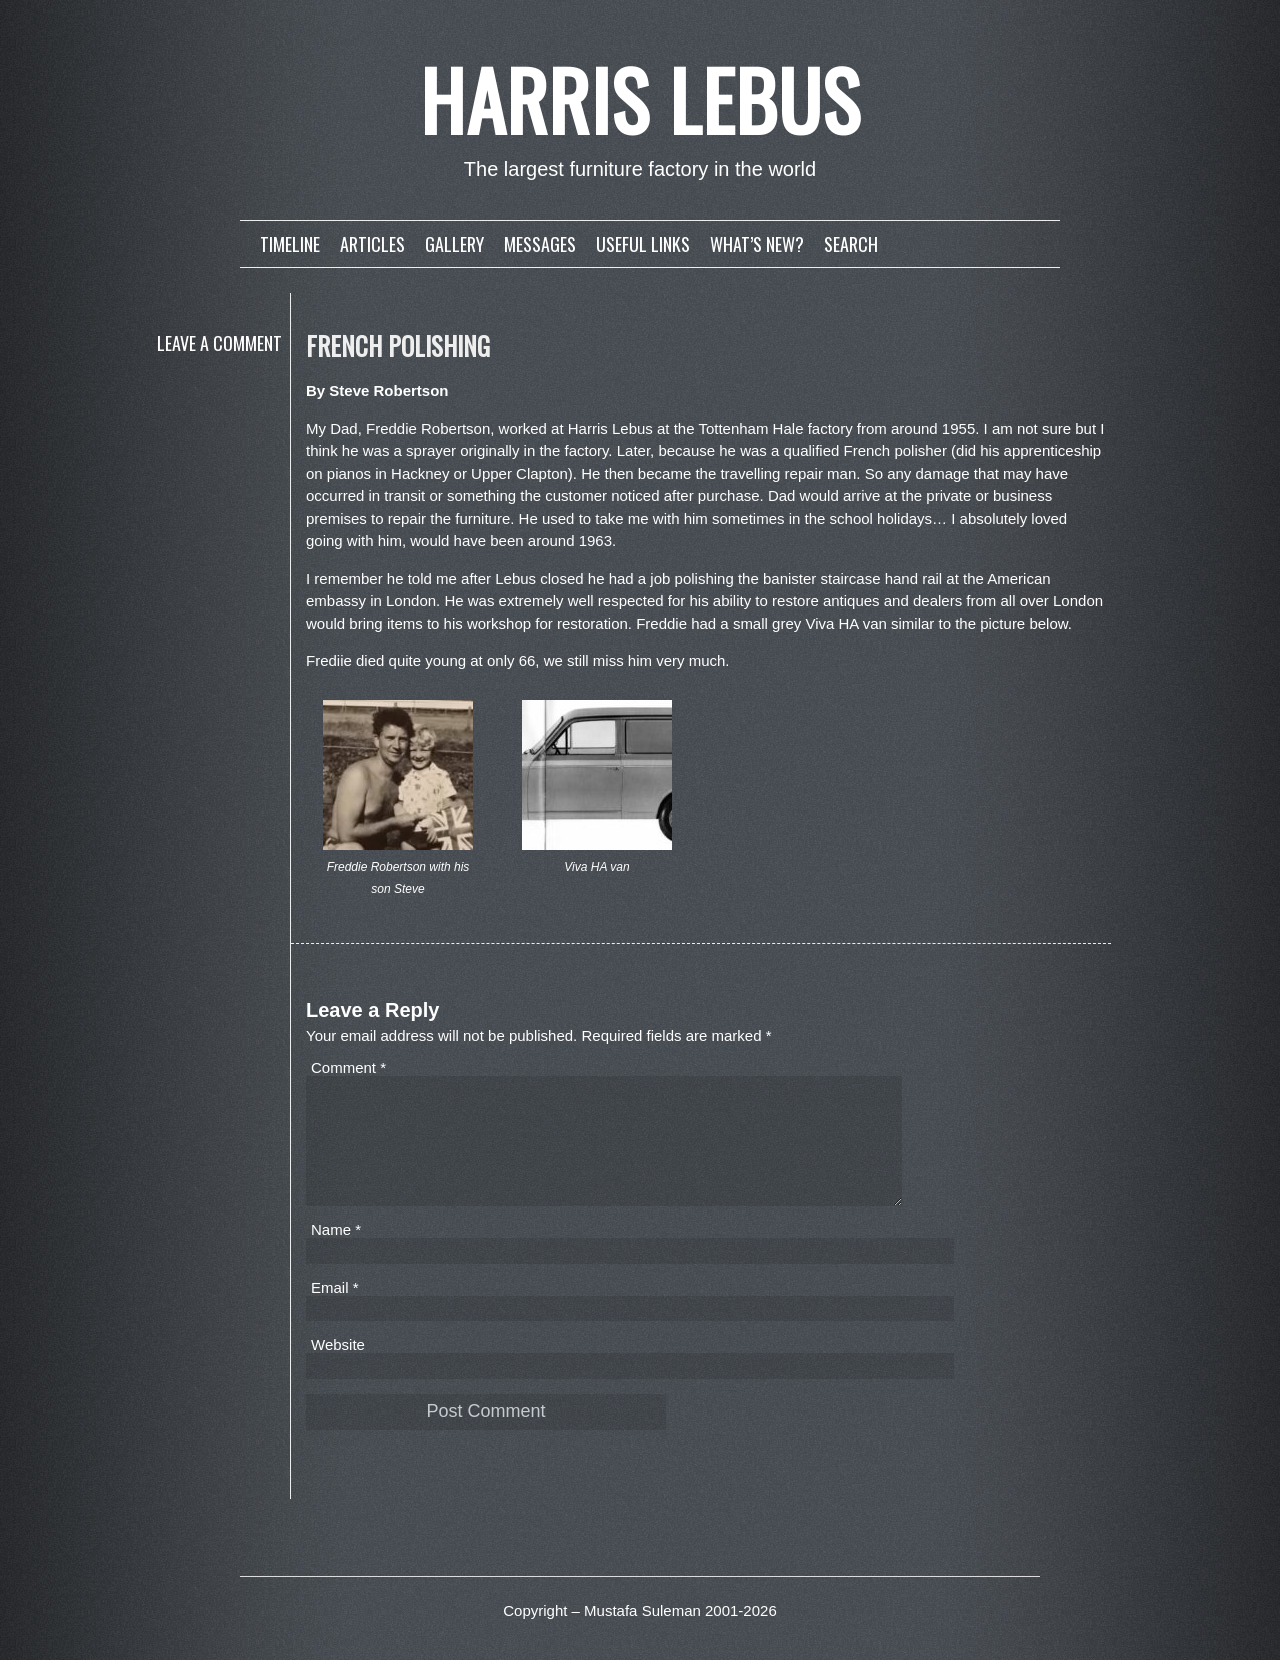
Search (851, 244)
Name (336, 1253)
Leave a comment (219, 343)
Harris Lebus (640, 99)
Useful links (643, 244)
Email (335, 1311)
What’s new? (757, 244)
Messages (540, 244)
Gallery (454, 244)
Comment (348, 1067)
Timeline (290, 244)
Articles (372, 244)
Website (338, 1368)
